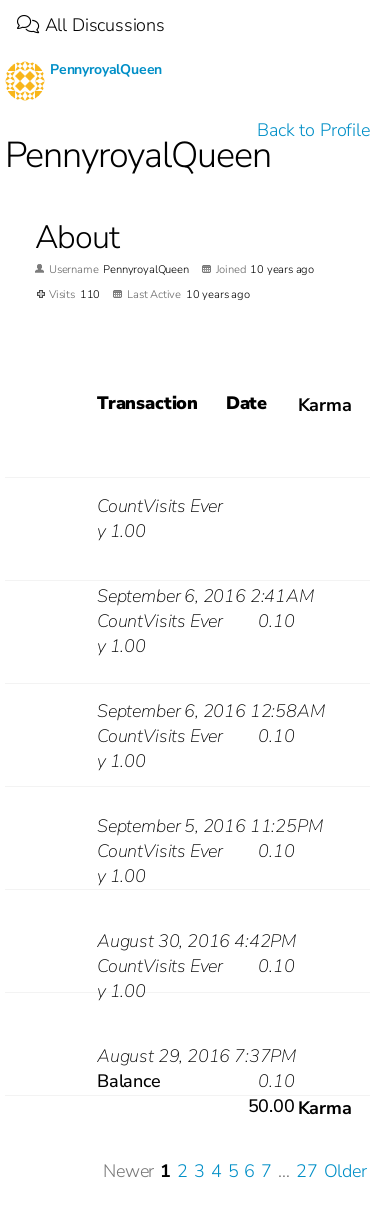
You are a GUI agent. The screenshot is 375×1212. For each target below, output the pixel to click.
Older (345, 1171)
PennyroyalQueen (106, 69)
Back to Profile (313, 130)
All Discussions (91, 25)
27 (307, 1171)
